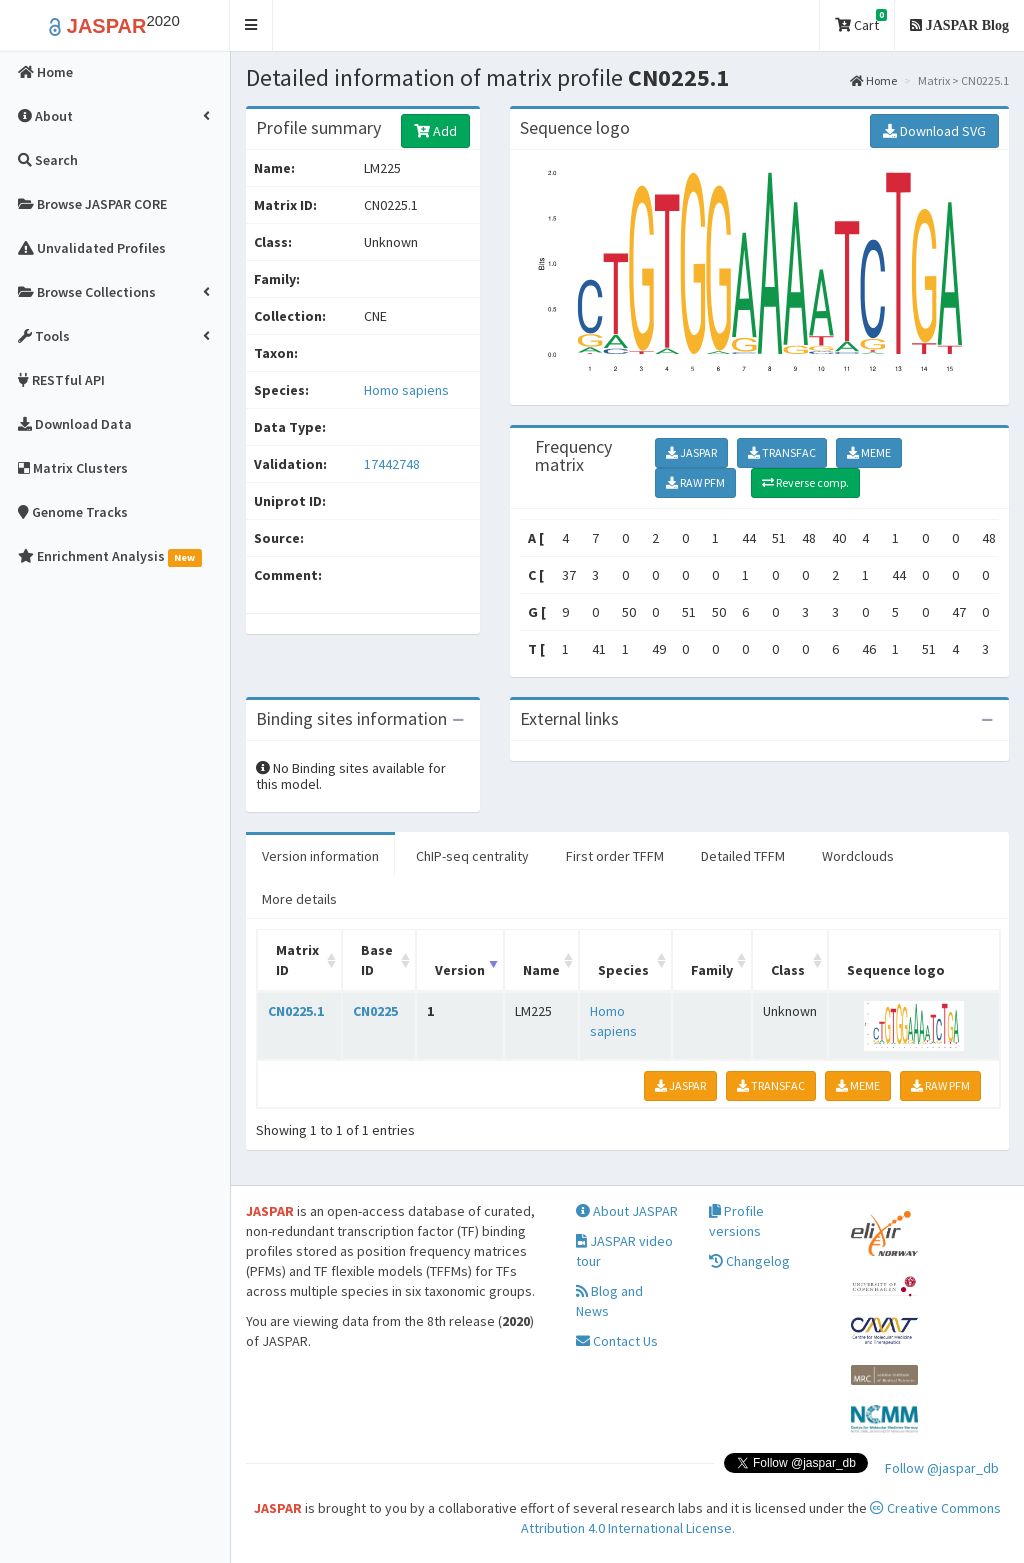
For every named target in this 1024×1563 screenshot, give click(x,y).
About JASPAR (627, 1211)
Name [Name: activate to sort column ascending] (541, 970)
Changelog (749, 1261)
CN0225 (375, 1011)
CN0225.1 (296, 1011)
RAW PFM (695, 482)
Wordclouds (858, 856)
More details (299, 899)
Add (435, 131)
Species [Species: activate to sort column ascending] (623, 970)
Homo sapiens (406, 390)
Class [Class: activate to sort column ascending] (788, 970)
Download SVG (934, 131)
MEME (869, 452)
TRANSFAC (782, 452)
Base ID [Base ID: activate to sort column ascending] (377, 960)
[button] (251, 25)
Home (873, 80)
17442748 (392, 464)
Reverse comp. (805, 482)
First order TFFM (615, 856)
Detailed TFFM (743, 856)
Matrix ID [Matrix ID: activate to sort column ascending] (297, 960)
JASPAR (691, 452)
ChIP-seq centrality (472, 856)
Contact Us (617, 1341)
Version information (320, 856)
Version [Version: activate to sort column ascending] (460, 970)
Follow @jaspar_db (942, 1468)
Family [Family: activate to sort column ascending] (712, 970)
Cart (861, 21)
